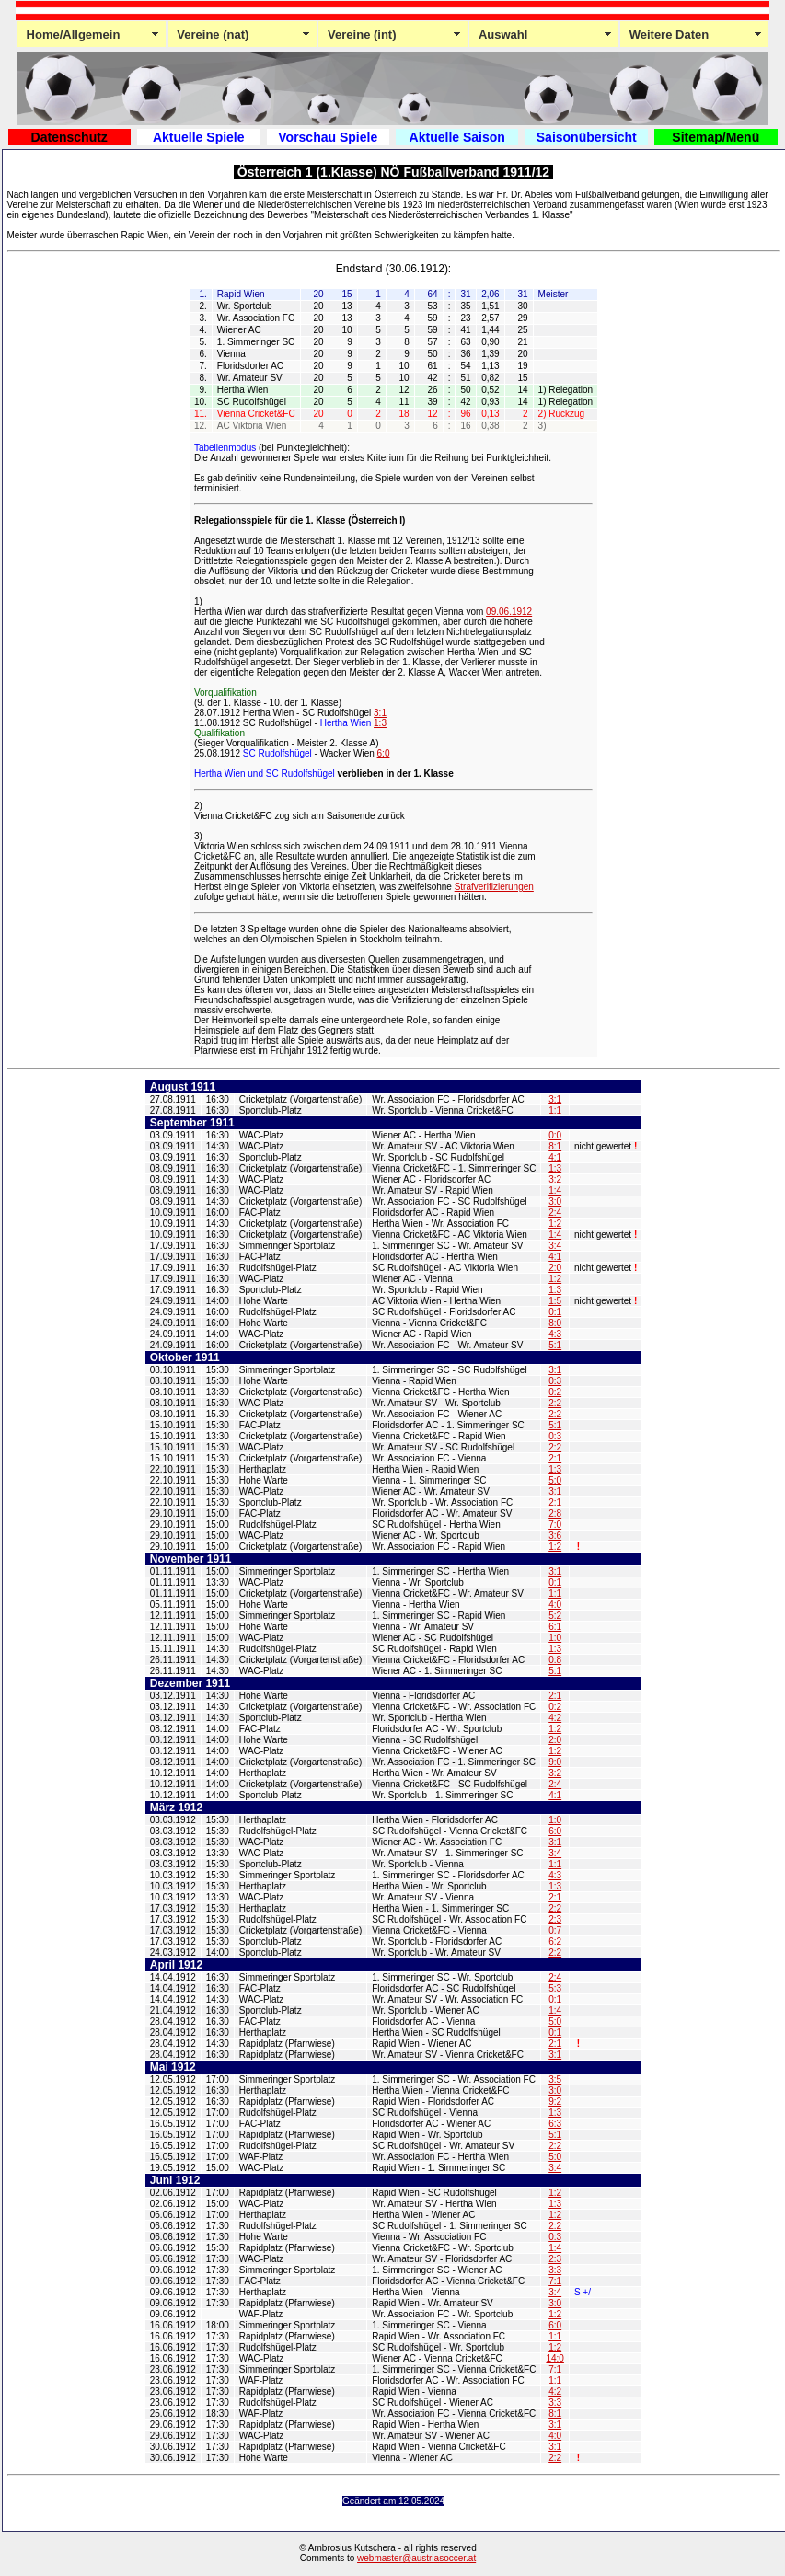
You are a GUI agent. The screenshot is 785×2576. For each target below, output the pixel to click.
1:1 (554, 1110)
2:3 (554, 1919)
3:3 (554, 2270)
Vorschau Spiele (327, 137)
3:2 (554, 1179)
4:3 (554, 1334)
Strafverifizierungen (494, 887)
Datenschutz (69, 137)
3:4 (554, 1246)
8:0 (554, 1323)
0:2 (554, 1392)
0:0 (554, 1135)
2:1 (554, 1458)
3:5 (554, 2079)
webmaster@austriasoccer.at (416, 2558)
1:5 (554, 1301)
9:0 (554, 1762)
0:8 (554, 1660)
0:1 (554, 1312)
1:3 (380, 723)
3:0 (554, 1201)
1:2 (554, 1224)
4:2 (554, 1718)
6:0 (383, 753)
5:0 (554, 1480)
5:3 (554, 1988)
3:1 (380, 713)
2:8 (554, 1513)
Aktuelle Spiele (199, 137)
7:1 (554, 2281)
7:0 (554, 1524)
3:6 (554, 1536)
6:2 (554, 1941)
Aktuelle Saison (457, 137)
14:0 (554, 2358)
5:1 (554, 1345)
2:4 (554, 1212)
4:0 (554, 1605)
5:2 (554, 1616)
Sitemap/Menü (715, 137)
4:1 (554, 1157)
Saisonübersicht (587, 137)
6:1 (554, 1627)
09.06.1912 (509, 611)
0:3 (554, 1381)
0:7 (554, 1930)
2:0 (554, 1268)
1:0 (554, 1638)
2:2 (554, 1403)
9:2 (554, 2102)
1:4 (554, 1190)
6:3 (554, 2124)
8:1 (554, 1146)
